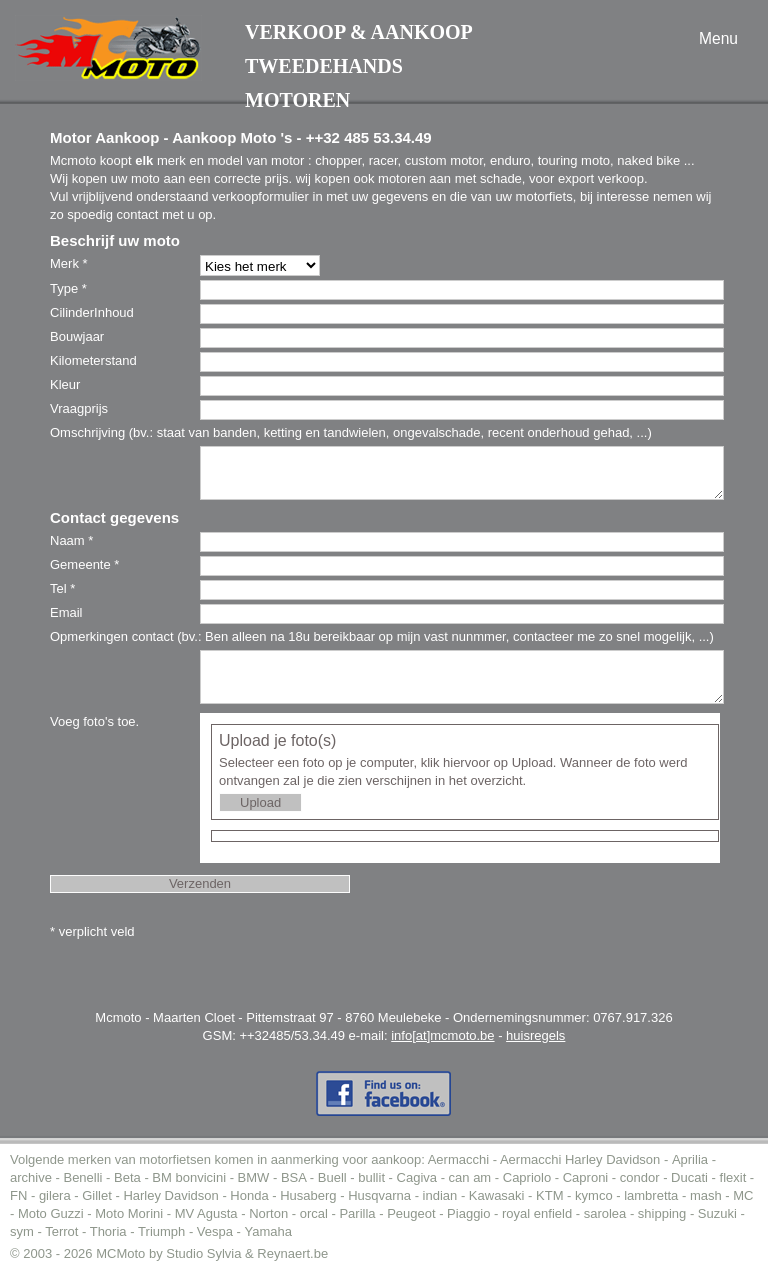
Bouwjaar (77, 336)
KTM (549, 1195)
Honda (249, 1195)
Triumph (161, 1231)
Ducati (689, 1177)
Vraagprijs (79, 408)
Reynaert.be (292, 1253)
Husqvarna (379, 1195)
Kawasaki (497, 1195)
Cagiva (417, 1177)
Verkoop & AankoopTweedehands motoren (359, 66)
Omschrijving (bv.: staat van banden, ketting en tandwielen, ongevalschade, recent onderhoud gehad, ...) (351, 432)
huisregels (535, 1035)
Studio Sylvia (203, 1253)
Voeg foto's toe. (94, 721)
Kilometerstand (93, 360)
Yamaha (268, 1231)
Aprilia (690, 1159)
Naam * (71, 540)
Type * (68, 288)
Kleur (65, 384)
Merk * (69, 263)
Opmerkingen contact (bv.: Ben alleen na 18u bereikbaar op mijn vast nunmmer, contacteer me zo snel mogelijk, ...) (382, 636)
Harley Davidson (170, 1195)
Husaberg (308, 1195)
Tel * (62, 588)
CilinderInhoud (92, 312)
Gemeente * (84, 564)
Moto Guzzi (51, 1213)
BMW (254, 1177)
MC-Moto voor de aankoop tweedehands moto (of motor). (108, 48)
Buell (332, 1177)
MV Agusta (206, 1213)
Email (66, 612)
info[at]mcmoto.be (442, 1035)
